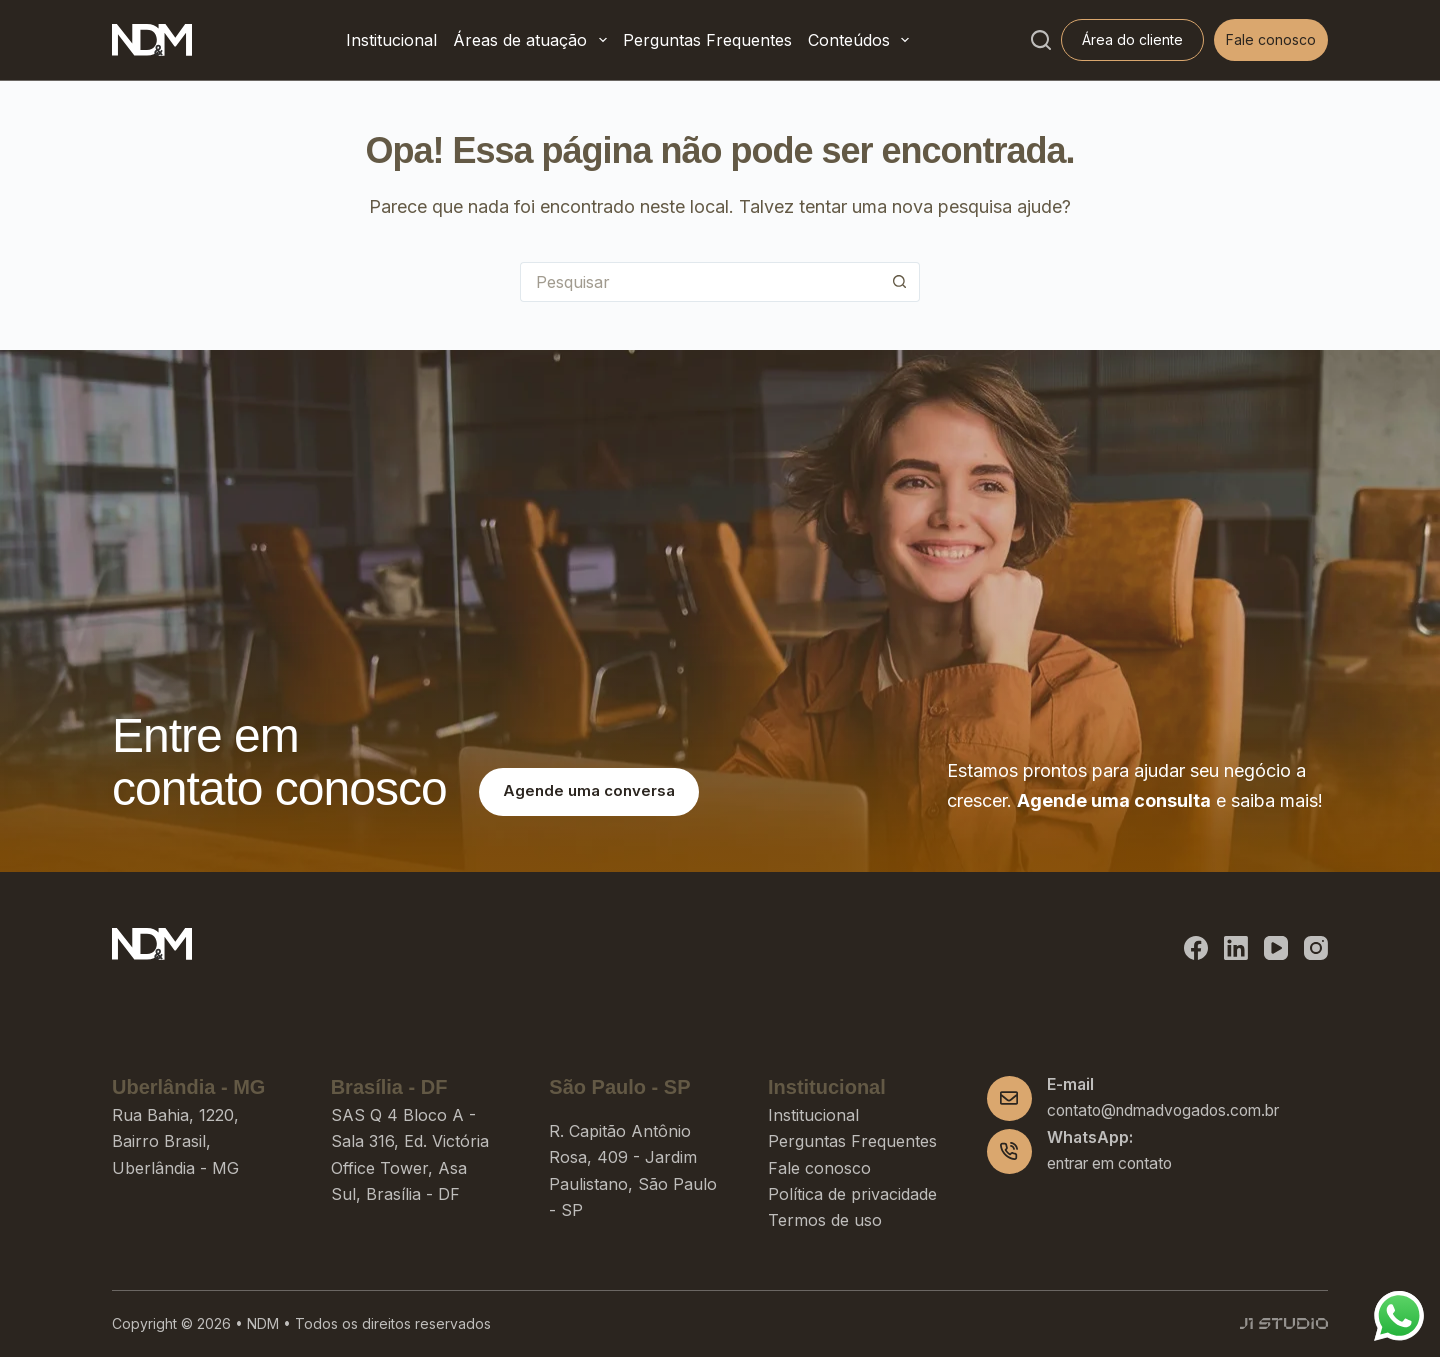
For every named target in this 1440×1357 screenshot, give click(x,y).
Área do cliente (1132, 39)
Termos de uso (825, 1220)
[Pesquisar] (1041, 40)
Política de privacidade (852, 1194)
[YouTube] (1276, 948)
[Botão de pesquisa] (900, 282)
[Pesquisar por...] (700, 282)
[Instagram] (1316, 948)
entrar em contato (1109, 1163)
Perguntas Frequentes (707, 40)
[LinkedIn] (1236, 948)
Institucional (391, 40)
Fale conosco (1271, 39)
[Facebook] (1196, 948)
